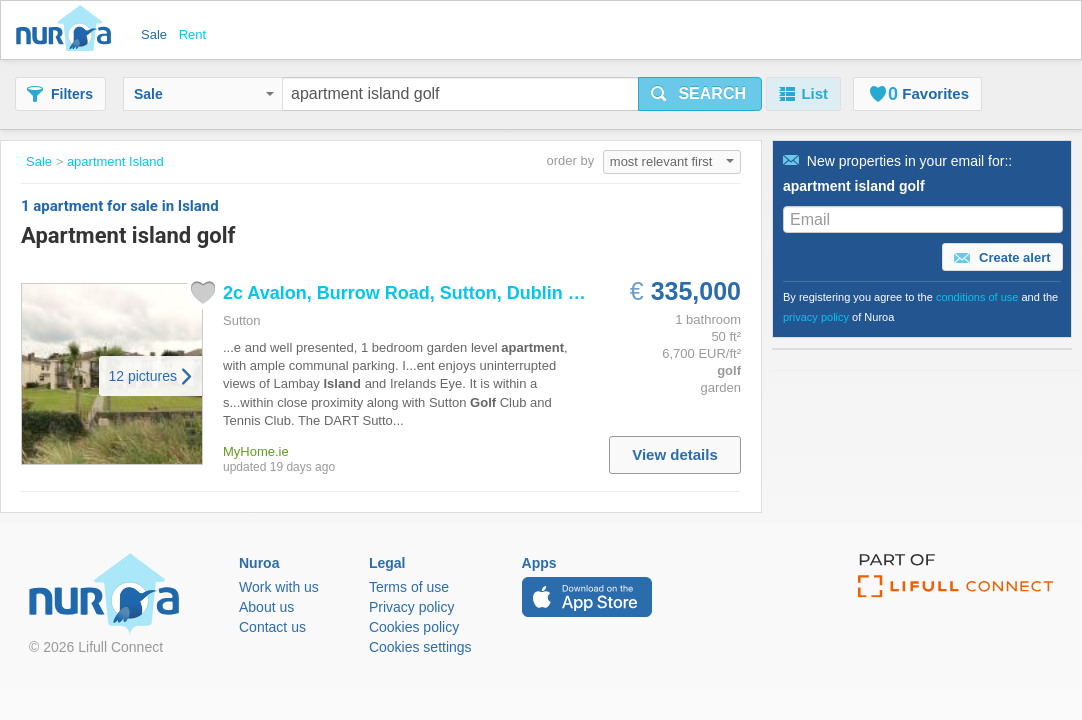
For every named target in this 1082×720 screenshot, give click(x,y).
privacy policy (816, 317)
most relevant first (672, 161)
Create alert (1002, 258)
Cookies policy (414, 627)
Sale (204, 94)
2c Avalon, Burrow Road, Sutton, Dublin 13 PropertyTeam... (475, 293)
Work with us (279, 587)
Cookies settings (420, 647)
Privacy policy (412, 607)
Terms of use (409, 587)
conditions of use (977, 297)
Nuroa (68, 30)
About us (266, 607)
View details (675, 454)
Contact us (272, 627)
